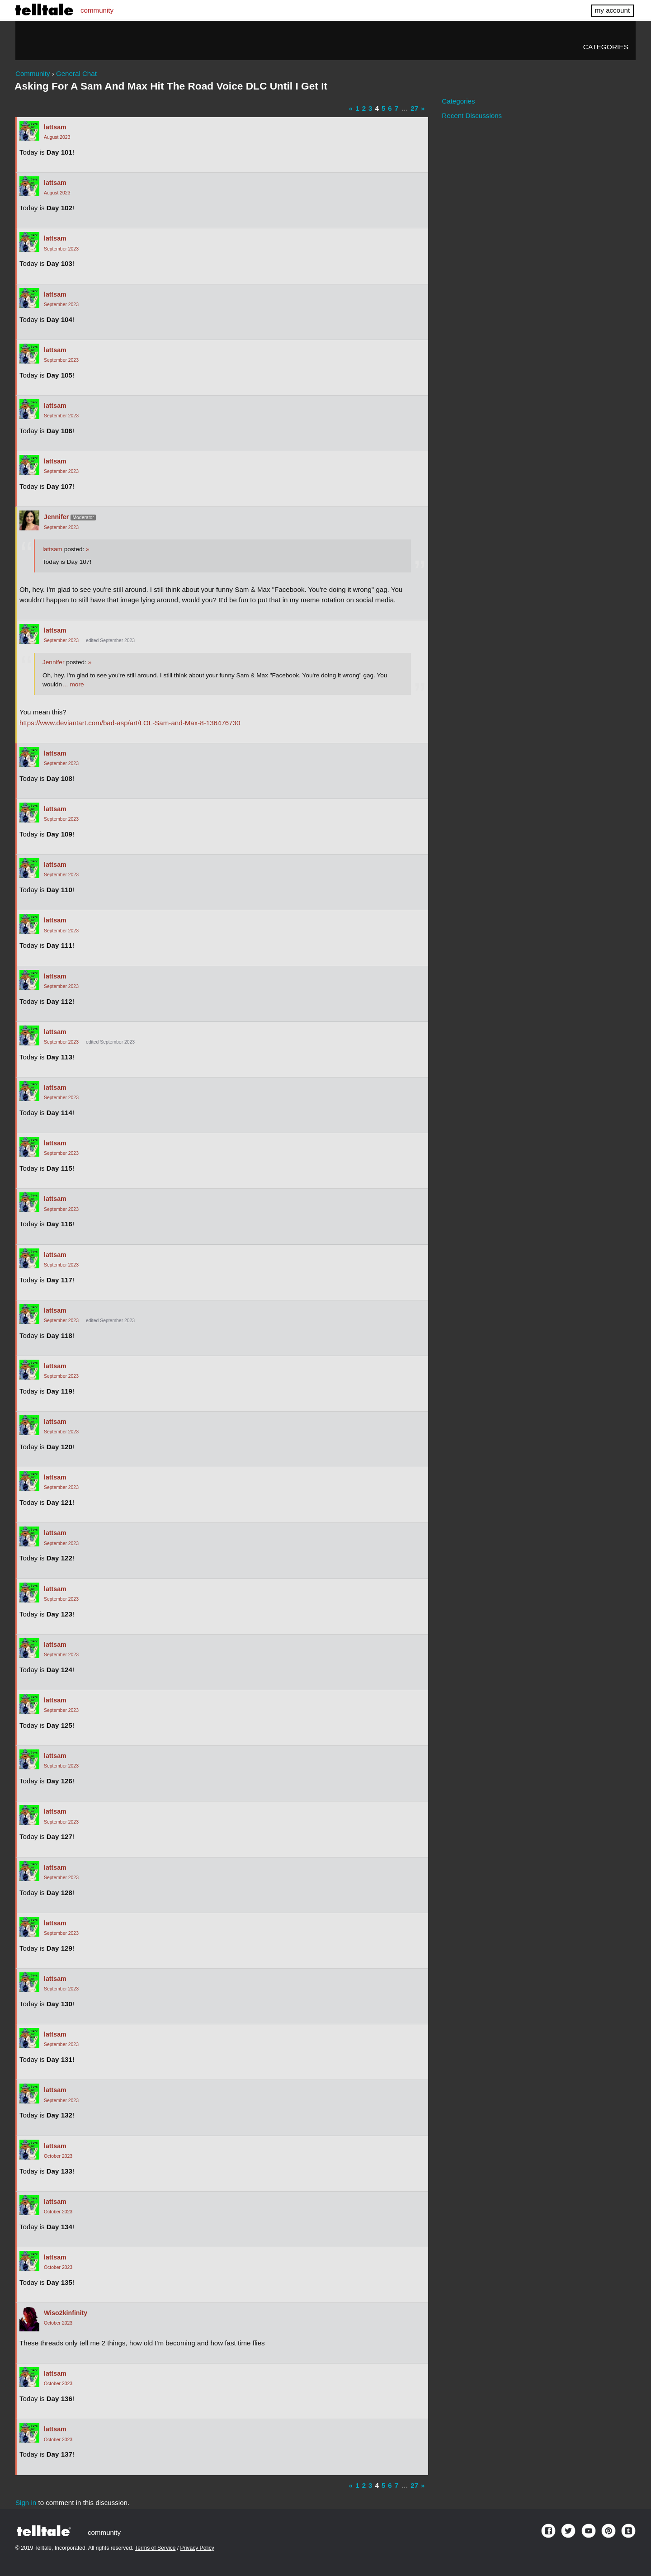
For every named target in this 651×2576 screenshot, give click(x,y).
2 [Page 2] (364, 108)
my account (612, 10)
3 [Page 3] (370, 108)
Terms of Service (155, 2548)
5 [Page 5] (383, 108)
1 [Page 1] (357, 108)
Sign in (25, 2502)
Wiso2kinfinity (65, 2312)
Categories (605, 47)
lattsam (55, 127)
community (96, 10)
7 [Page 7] (396, 108)
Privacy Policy (197, 2548)
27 (414, 108)
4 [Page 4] (376, 108)
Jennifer (56, 516)
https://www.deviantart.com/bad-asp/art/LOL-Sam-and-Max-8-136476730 (129, 723)
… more (73, 684)
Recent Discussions (472, 115)
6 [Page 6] (390, 108)
